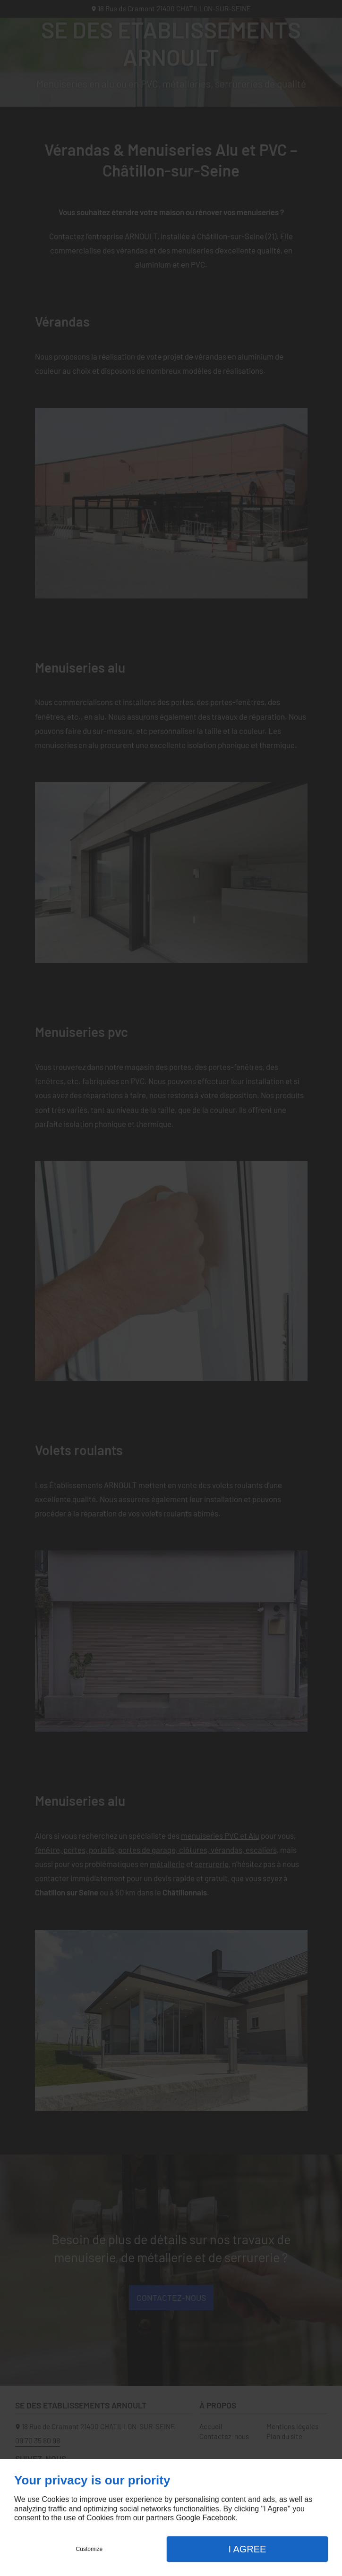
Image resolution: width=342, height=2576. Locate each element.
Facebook (218, 2518)
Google (188, 2518)
